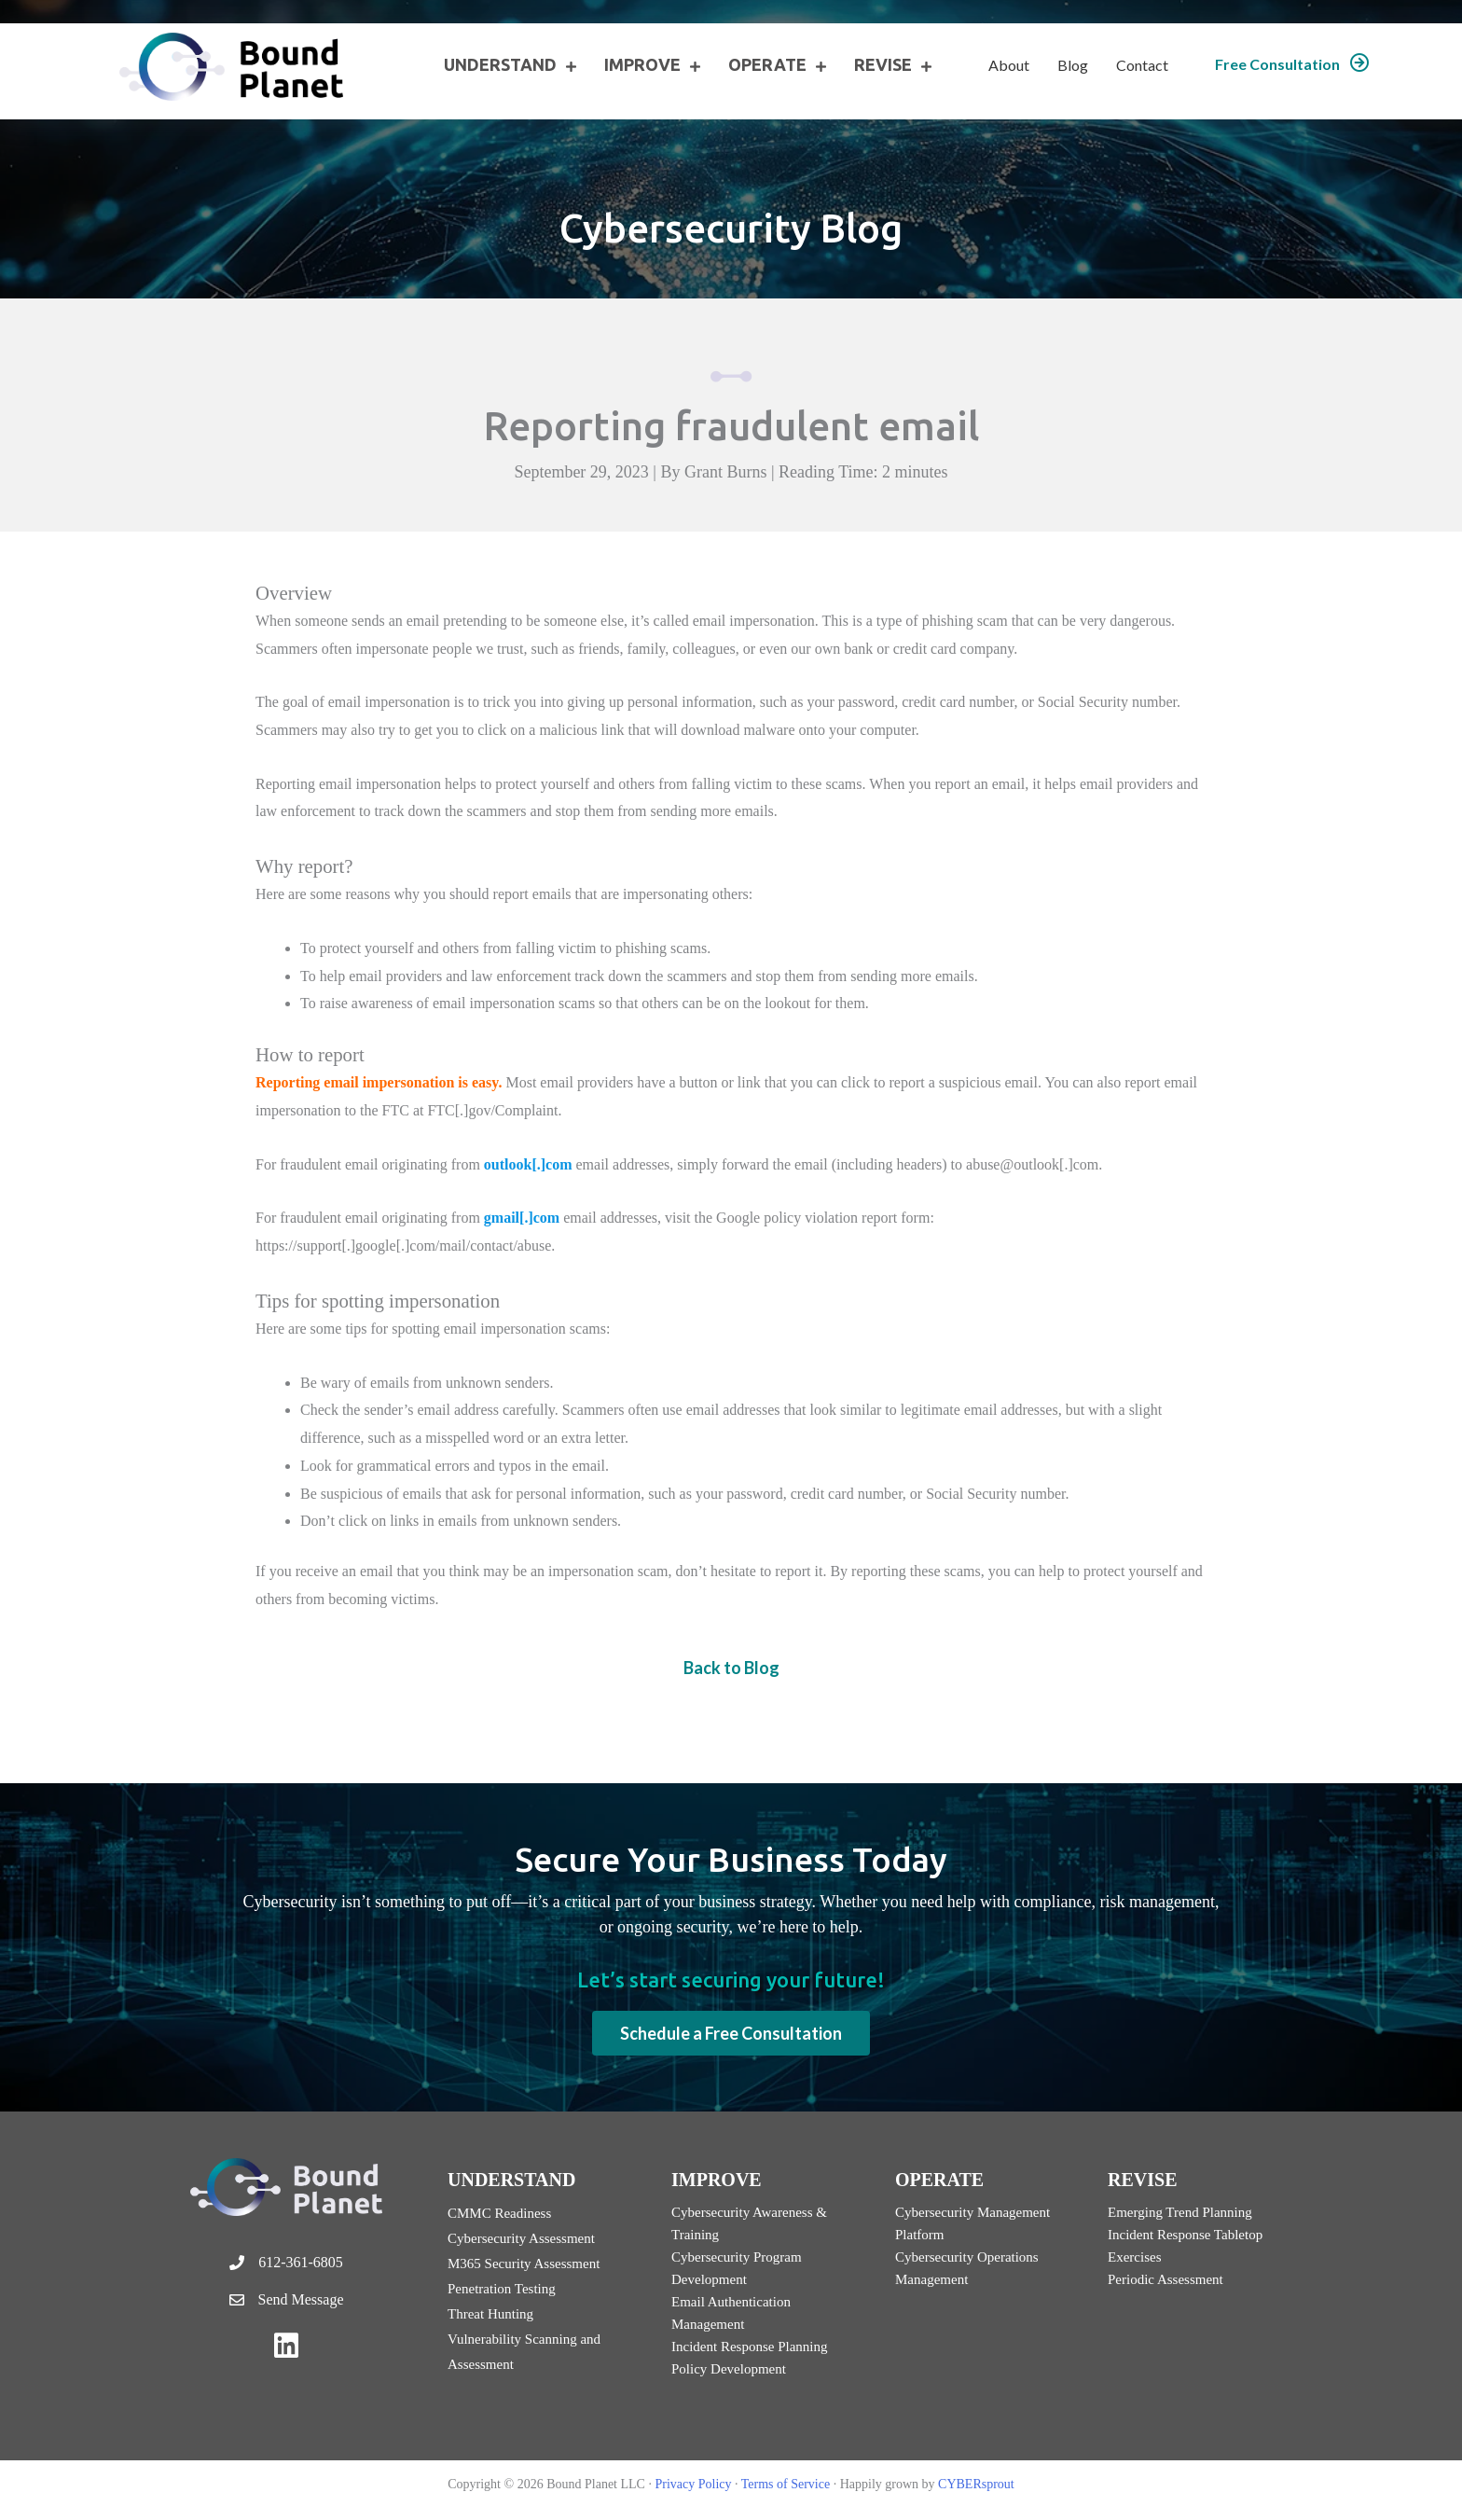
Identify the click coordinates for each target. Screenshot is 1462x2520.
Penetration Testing (502, 2288)
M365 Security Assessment (524, 2263)
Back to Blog (731, 1667)
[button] (1292, 64)
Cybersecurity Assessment (521, 2238)
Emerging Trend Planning (1180, 2212)
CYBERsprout (976, 2484)
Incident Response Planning (749, 2346)
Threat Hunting (490, 2313)
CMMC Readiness (499, 2213)
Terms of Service (785, 2484)
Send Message (301, 2299)
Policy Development (728, 2368)
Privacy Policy (693, 2484)
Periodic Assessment (1165, 2279)
